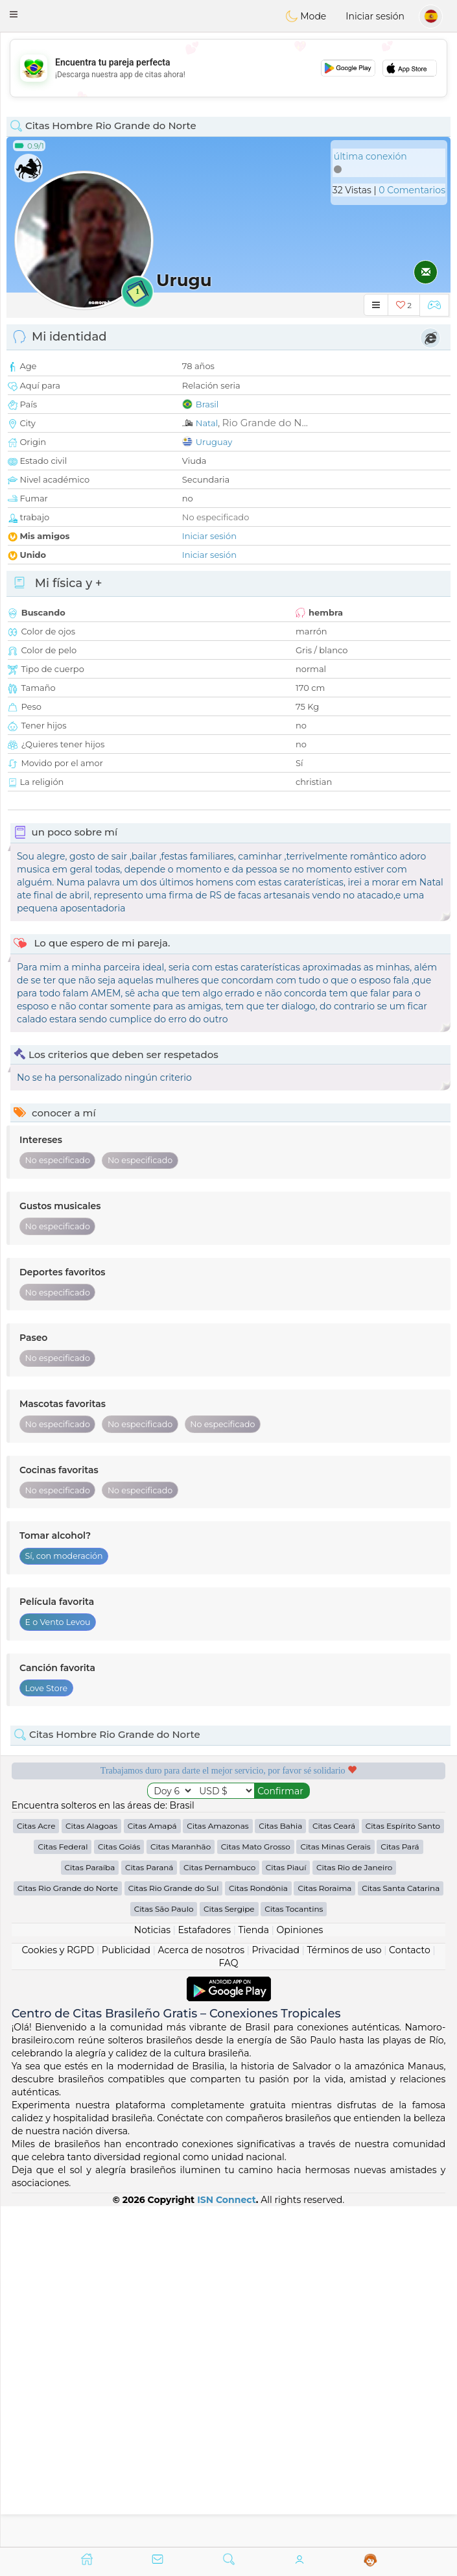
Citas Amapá (152, 1826)
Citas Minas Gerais (335, 1846)
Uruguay (214, 442)
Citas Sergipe (229, 1909)
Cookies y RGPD (57, 1950)
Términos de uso (344, 1950)
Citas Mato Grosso (255, 1846)
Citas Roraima (324, 1888)
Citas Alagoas (91, 1826)
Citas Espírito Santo (403, 1826)
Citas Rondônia (258, 1888)
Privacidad (275, 1950)
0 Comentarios (412, 190)
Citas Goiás (119, 1846)
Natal (207, 423)
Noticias (152, 1930)
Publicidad (126, 1950)
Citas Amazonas (217, 1826)
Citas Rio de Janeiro (354, 1867)
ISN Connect (226, 2200)
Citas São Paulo (164, 1909)
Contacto (409, 1950)
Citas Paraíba (90, 1867)
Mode (306, 16)
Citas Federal (63, 1846)
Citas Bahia (280, 1826)
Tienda (254, 1930)
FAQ (228, 1963)
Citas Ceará (333, 1826)
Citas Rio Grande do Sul (173, 1888)
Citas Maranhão (180, 1846)
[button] (13, 14)
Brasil (207, 404)
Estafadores (204, 1930)
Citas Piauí (286, 1867)
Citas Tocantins (293, 1909)
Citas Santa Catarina (400, 1888)
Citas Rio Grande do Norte (68, 1888)
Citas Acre (36, 1826)
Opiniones (299, 1930)
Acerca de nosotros (201, 1950)
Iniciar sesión (375, 16)
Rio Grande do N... (265, 422)
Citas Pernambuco (219, 1867)
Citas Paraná (149, 1867)
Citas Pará (400, 1846)
